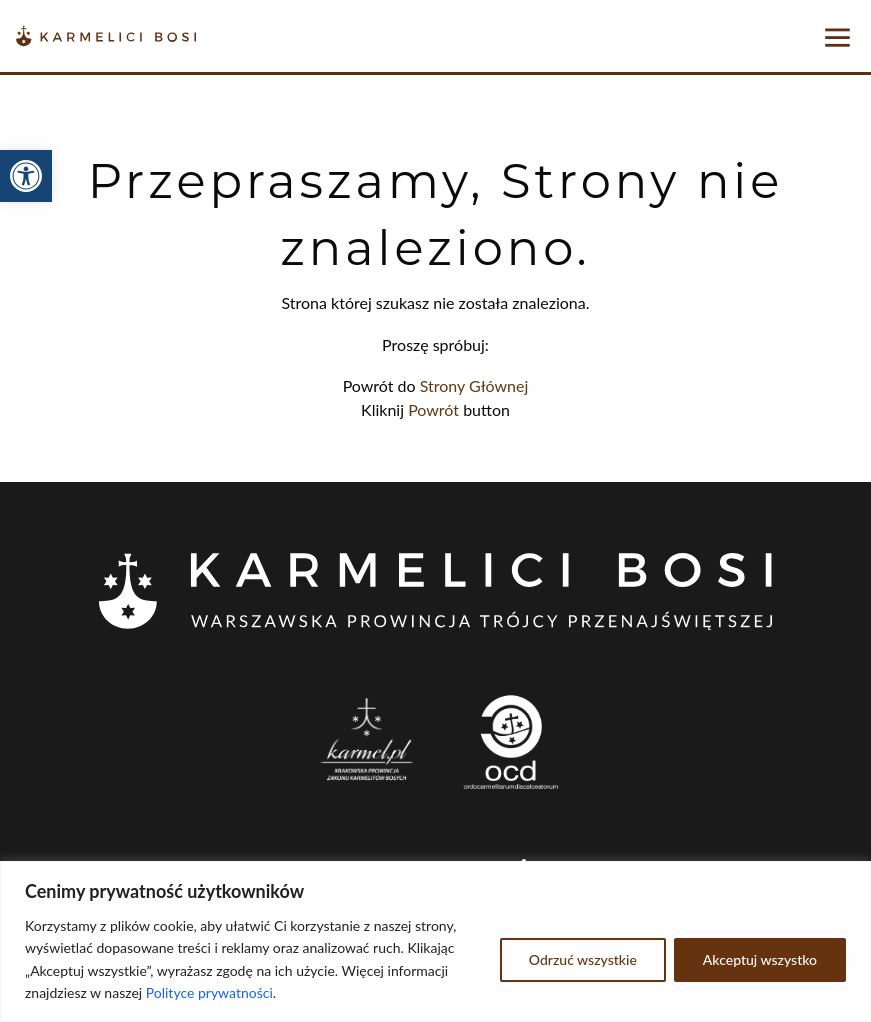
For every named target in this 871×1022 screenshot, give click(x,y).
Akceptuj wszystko (760, 959)
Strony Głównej (474, 385)
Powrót (433, 409)
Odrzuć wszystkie (583, 959)
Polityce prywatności (209, 992)
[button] (26, 176)
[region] (435, 941)
